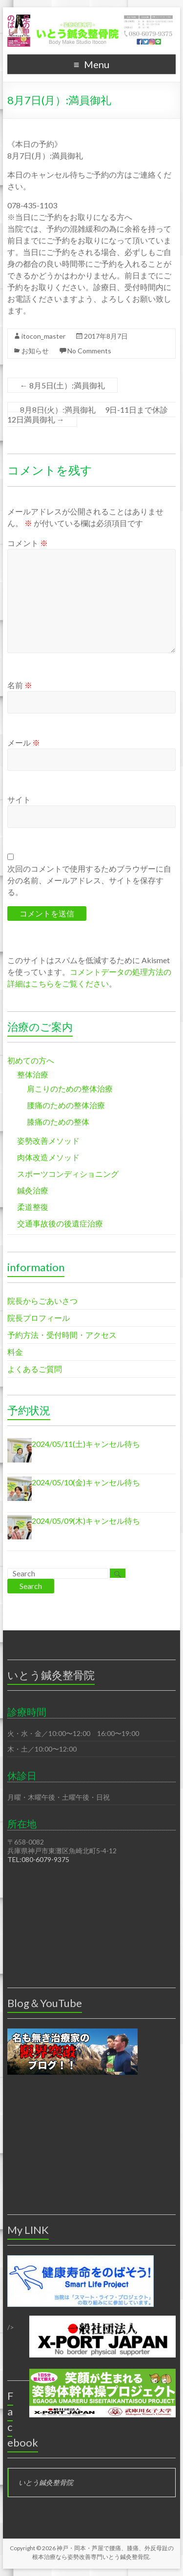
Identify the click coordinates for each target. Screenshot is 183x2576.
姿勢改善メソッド (48, 1140)
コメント (27, 543)
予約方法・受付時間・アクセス (62, 1334)
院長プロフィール (38, 1317)
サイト (19, 799)
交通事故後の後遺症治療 (60, 1223)
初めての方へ (30, 1060)
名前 (19, 685)
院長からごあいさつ (42, 1300)
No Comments (89, 351)
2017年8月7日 (106, 336)
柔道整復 (32, 1206)
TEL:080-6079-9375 (38, 1859)
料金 (15, 1351)
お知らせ (35, 351)
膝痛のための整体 (58, 1121)
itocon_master (43, 336)
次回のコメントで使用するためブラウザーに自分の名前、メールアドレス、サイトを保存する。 (89, 880)
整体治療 (32, 1074)
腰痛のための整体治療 (66, 1105)
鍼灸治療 (32, 1190)
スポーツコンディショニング (68, 1173)
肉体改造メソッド (48, 1157)
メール (23, 742)
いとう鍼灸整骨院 (46, 2482)
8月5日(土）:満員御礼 (62, 385)
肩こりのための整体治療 (70, 1088)
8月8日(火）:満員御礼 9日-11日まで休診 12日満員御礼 (91, 414)
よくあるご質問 (34, 1368)
